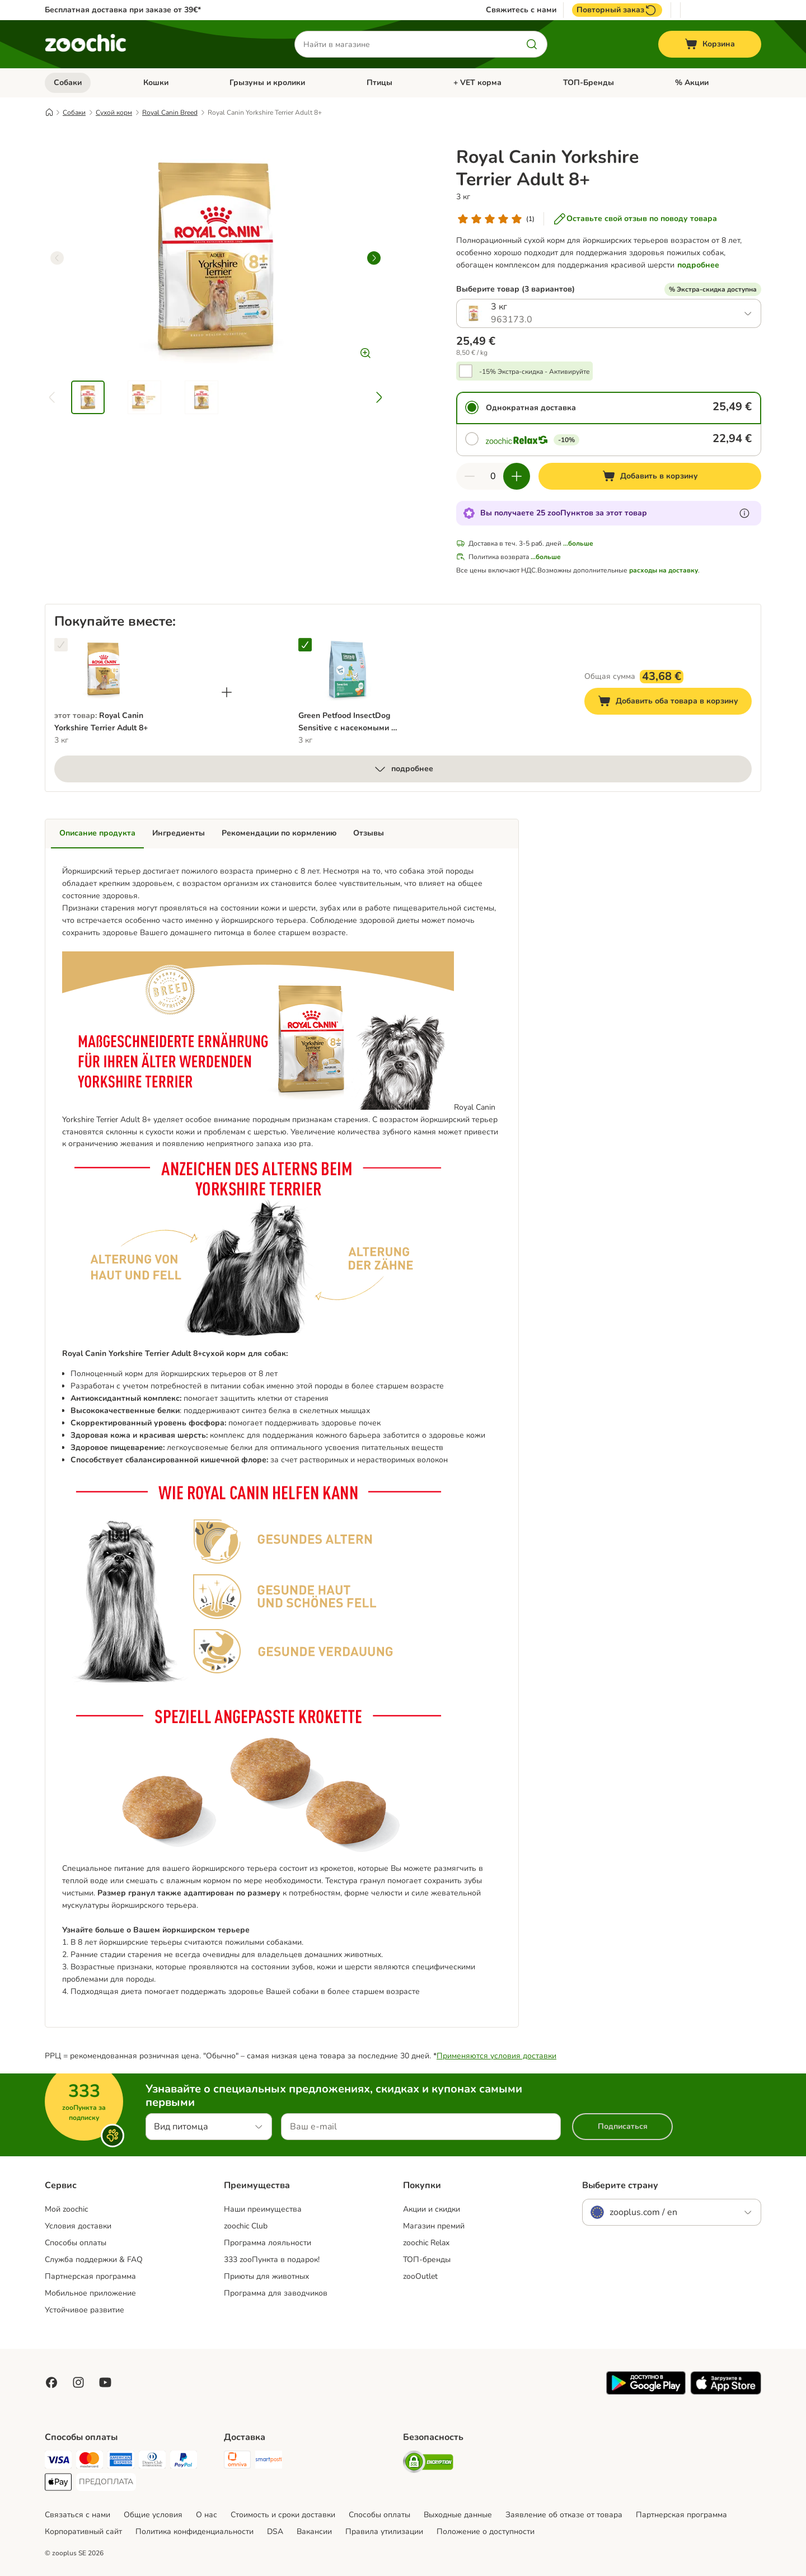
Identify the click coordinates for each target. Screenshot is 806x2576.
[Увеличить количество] (516, 476)
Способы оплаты (75, 2242)
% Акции (692, 82)
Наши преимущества (263, 2209)
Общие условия (153, 2514)
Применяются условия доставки (496, 2056)
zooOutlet (420, 2276)
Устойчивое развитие (84, 2310)
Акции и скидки (431, 2209)
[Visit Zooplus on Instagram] (78, 2382)
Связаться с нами (77, 2514)
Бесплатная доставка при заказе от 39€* (123, 9)
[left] (57, 258)
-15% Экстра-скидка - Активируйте (534, 371)
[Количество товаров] (493, 476)
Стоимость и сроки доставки (283, 2514)
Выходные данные (458, 2514)
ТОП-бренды (427, 2259)
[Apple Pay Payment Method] (58, 2484)
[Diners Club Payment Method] (152, 2461)
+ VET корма (477, 82)
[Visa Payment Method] (58, 2461)
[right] (374, 258)
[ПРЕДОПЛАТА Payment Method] (106, 2482)
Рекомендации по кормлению (279, 833)
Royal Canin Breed (170, 112)
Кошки (155, 82)
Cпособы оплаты (379, 2514)
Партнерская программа (90, 2276)
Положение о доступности (486, 2531)
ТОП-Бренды (588, 82)
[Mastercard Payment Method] (89, 2461)
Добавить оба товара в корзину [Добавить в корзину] (675, 703)
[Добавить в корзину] (649, 476)
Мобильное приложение (90, 2293)
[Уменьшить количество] (469, 476)
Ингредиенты (178, 833)
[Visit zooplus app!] (646, 2392)
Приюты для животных (266, 2276)
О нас (206, 2514)
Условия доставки (78, 2226)
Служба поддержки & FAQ (94, 2259)
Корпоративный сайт (83, 2531)
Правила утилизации (384, 2531)
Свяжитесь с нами (521, 10)
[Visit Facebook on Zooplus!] (51, 2382)
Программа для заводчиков (275, 2293)
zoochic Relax (426, 2242)
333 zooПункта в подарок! (272, 2259)
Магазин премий (434, 2226)
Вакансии (314, 2531)
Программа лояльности (267, 2242)
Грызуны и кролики (267, 82)
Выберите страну (620, 2185)
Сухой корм (114, 112)
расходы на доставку (663, 570)
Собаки (68, 82)
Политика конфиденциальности (194, 2531)
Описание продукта (97, 833)
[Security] (428, 2464)
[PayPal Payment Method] (183, 2461)
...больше (578, 543)
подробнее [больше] (403, 769)
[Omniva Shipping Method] (237, 2461)
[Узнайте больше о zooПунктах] (744, 513)
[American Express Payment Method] (120, 2461)
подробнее (698, 265)
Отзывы (368, 833)
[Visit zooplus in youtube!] (105, 2382)
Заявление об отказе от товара (563, 2514)
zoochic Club (246, 2226)
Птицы (379, 82)
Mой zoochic (66, 2209)
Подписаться (623, 2126)
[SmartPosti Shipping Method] (268, 2461)
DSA (275, 2531)
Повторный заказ (617, 10)
